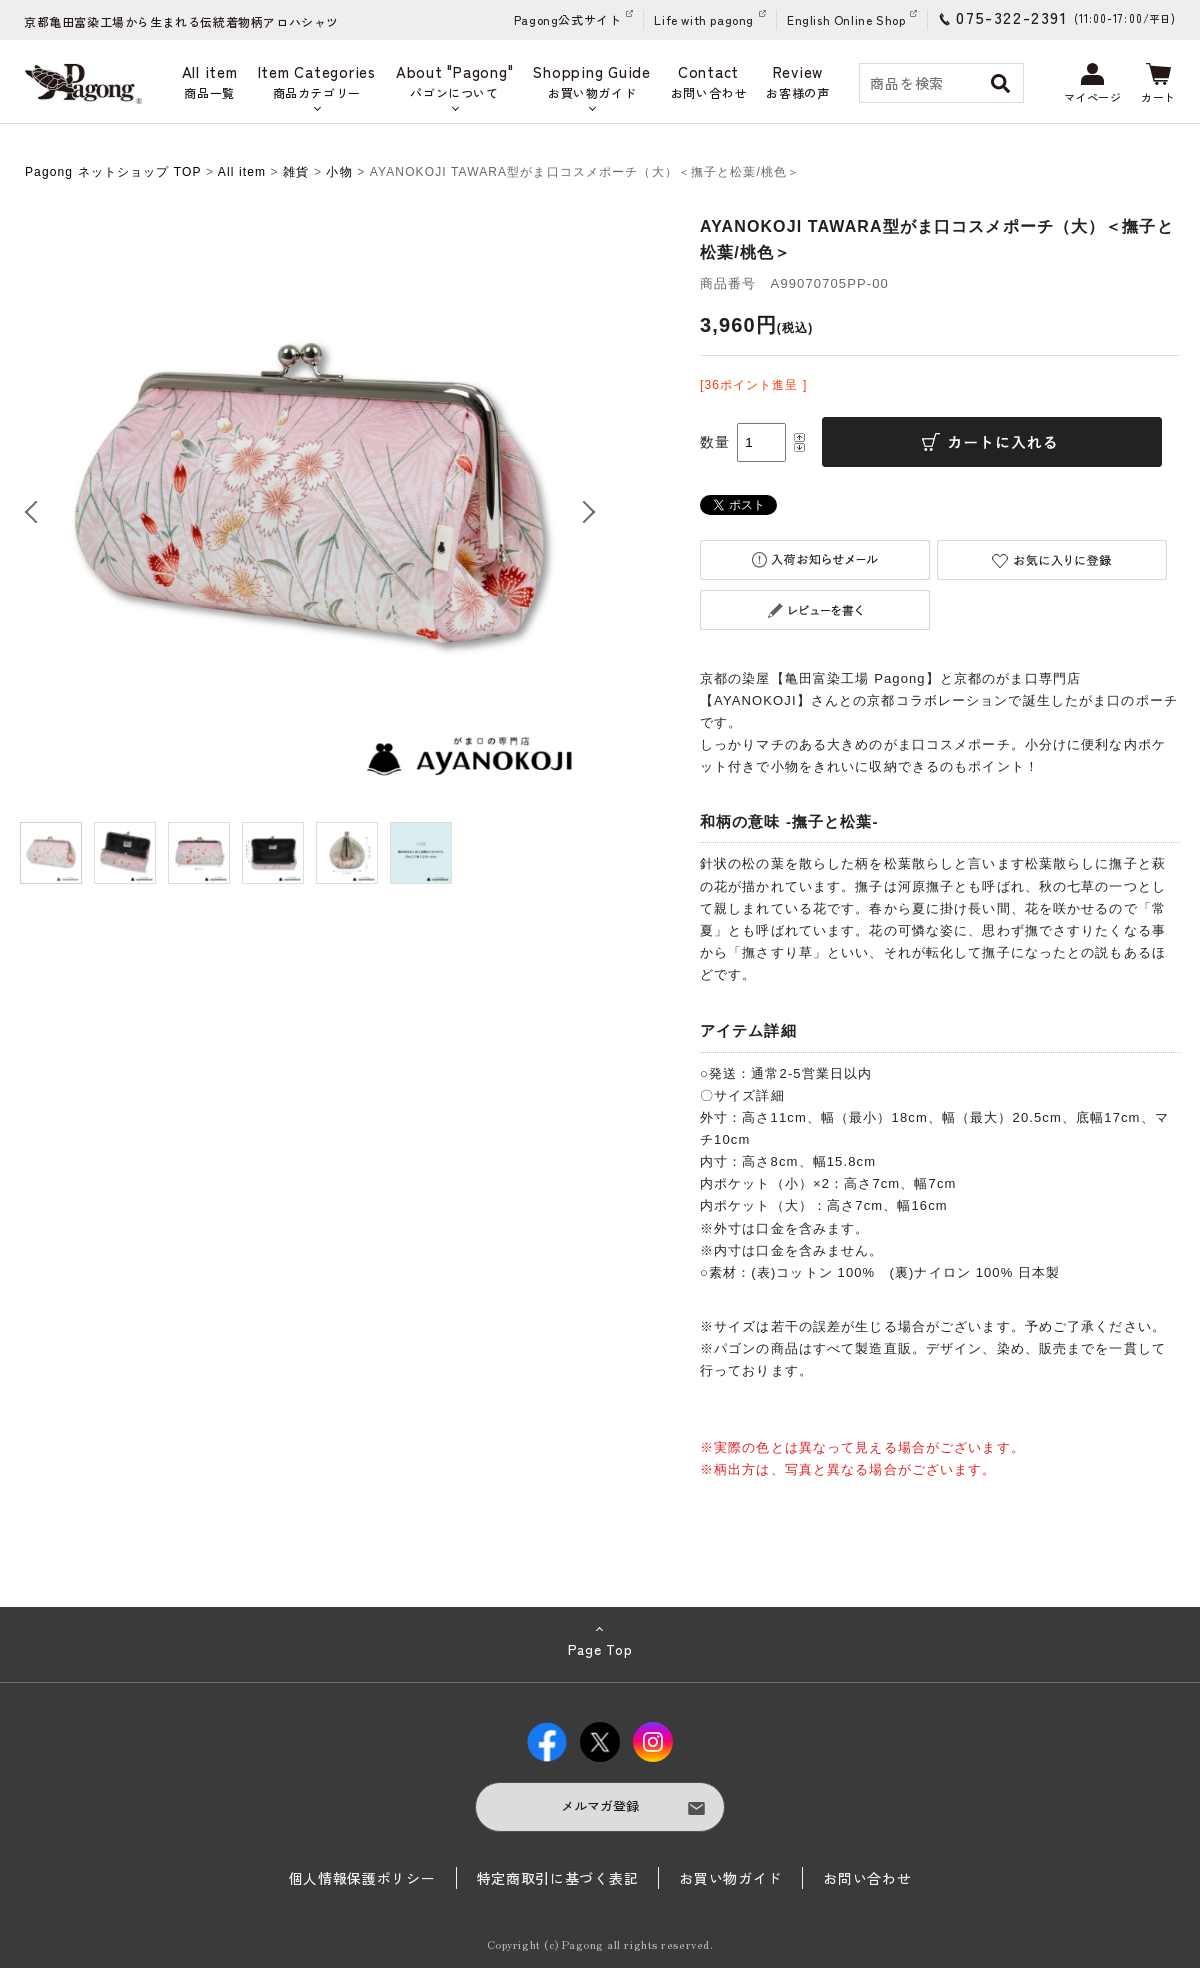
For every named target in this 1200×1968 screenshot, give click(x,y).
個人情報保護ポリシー (362, 1878)
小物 (339, 172)
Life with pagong (704, 19)
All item (242, 172)
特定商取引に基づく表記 (558, 1878)
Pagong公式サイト (568, 19)
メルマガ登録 (600, 1805)
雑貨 (296, 172)
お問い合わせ (867, 1878)
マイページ (1093, 84)
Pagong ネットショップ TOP (113, 172)
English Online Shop (846, 19)
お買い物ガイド (730, 1878)
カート (1158, 84)
